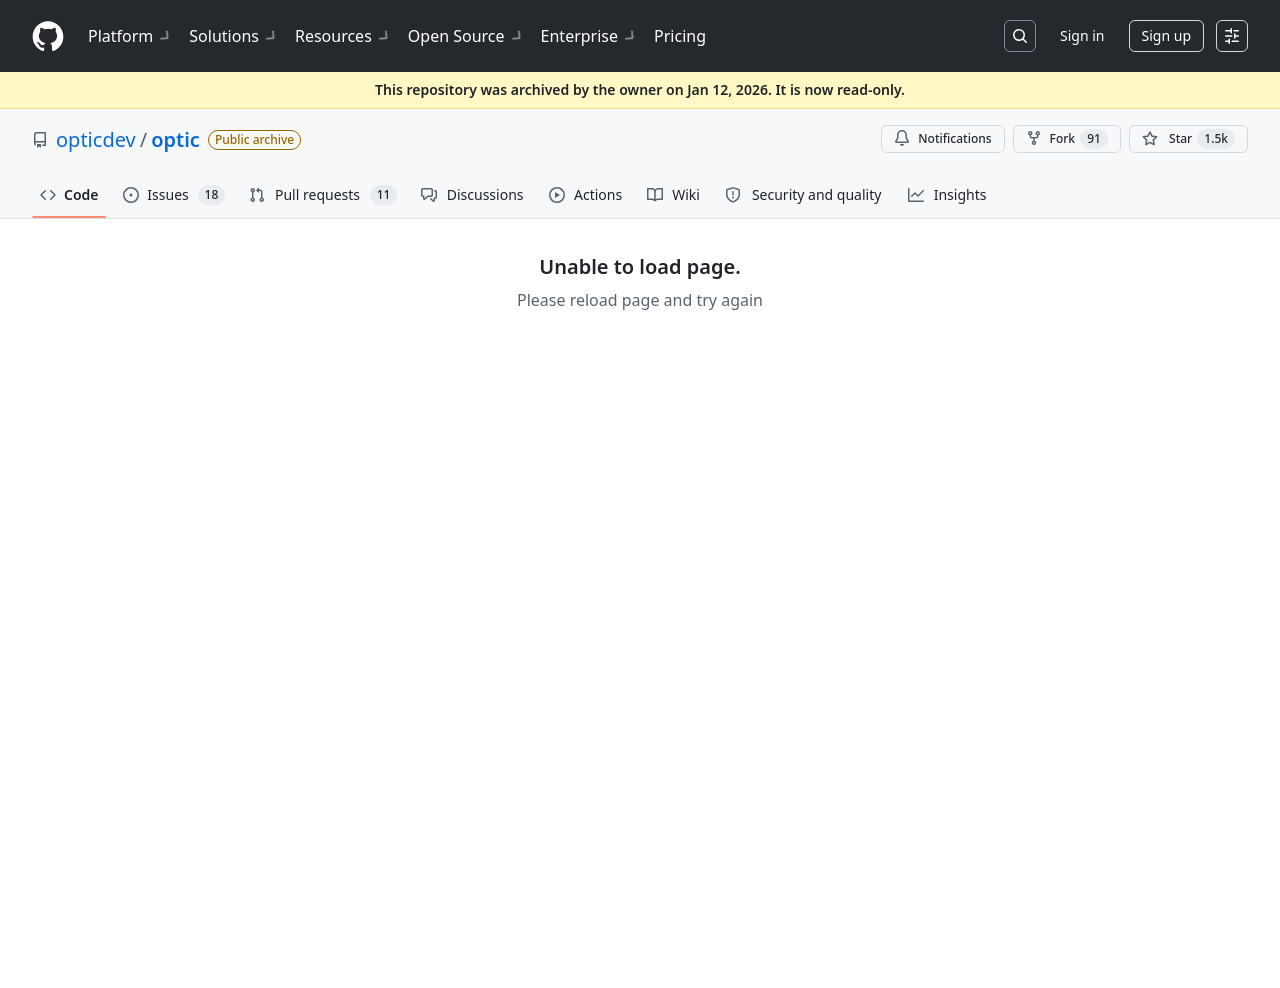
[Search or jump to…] (1020, 36)
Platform (130, 36)
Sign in (1082, 35)
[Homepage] (48, 36)
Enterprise (589, 36)
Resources (343, 36)
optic (175, 139)
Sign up (1166, 35)
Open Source (466, 36)
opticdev (96, 139)
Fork (1067, 139)
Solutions (234, 36)
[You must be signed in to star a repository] (1188, 139)
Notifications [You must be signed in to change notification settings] (942, 138)
